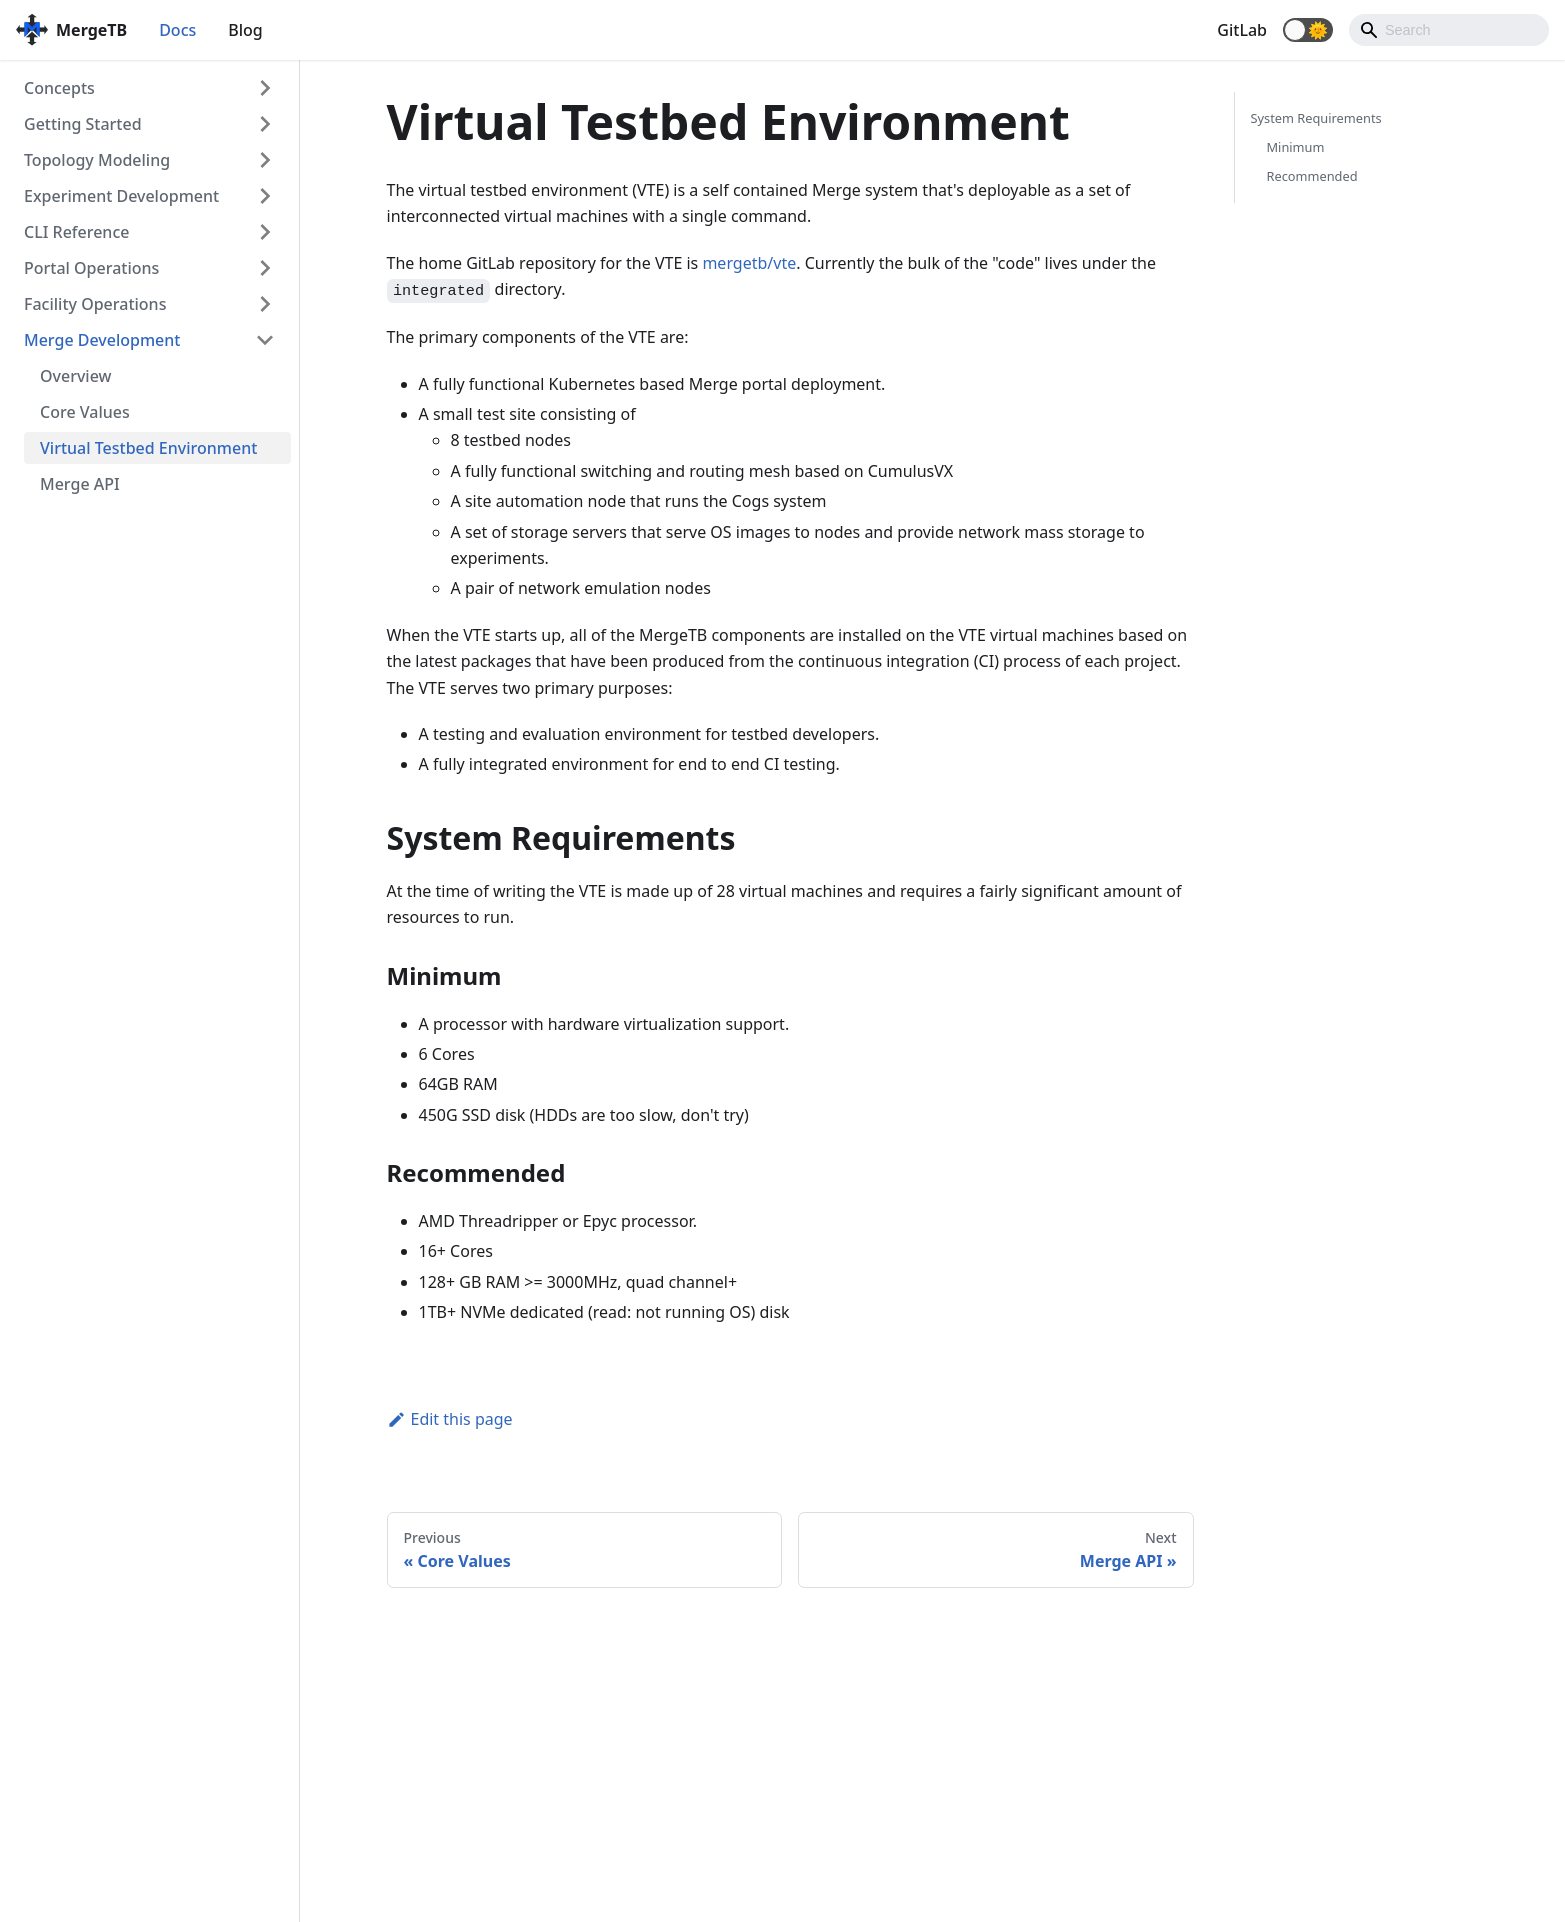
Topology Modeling (97, 160)
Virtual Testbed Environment (148, 448)
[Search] (1449, 30)
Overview (75, 376)
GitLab (1242, 30)
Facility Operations (95, 304)
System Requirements (1316, 118)
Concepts (59, 88)
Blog (245, 30)
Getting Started (83, 124)
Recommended (1312, 176)
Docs (177, 30)
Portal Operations (91, 268)
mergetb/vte (749, 263)
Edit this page (450, 1419)
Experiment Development (121, 196)
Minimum (1296, 147)
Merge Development (102, 340)
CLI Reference (76, 232)
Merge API (80, 484)
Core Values (85, 412)
